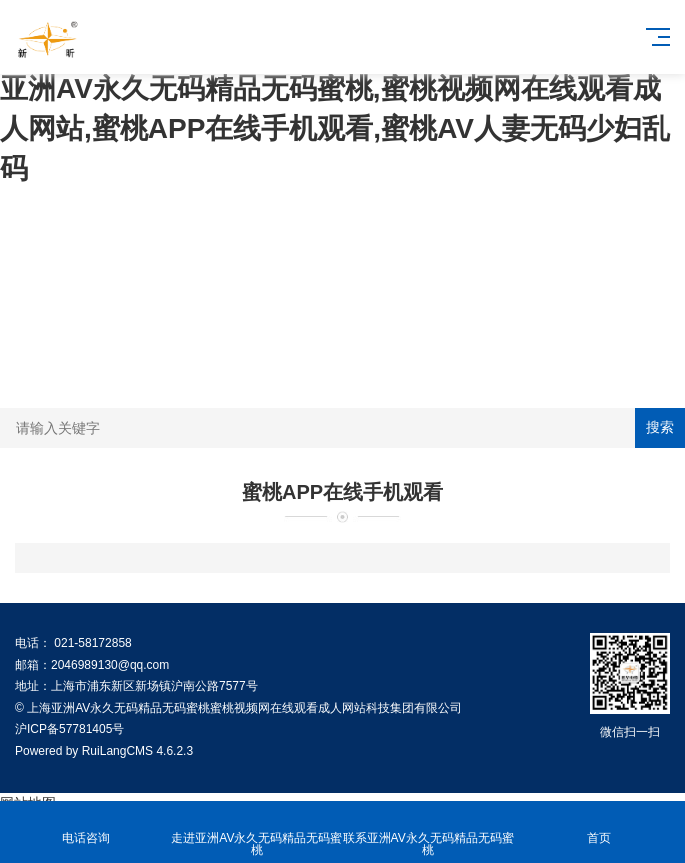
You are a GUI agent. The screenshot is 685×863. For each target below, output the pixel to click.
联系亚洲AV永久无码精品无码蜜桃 (428, 832)
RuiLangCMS (117, 751)
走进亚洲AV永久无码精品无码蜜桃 (256, 832)
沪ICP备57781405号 (69, 729)
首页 (599, 826)
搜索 (660, 427)
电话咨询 (85, 826)
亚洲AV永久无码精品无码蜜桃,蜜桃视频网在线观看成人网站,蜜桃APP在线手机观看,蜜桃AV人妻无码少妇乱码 (335, 128)
